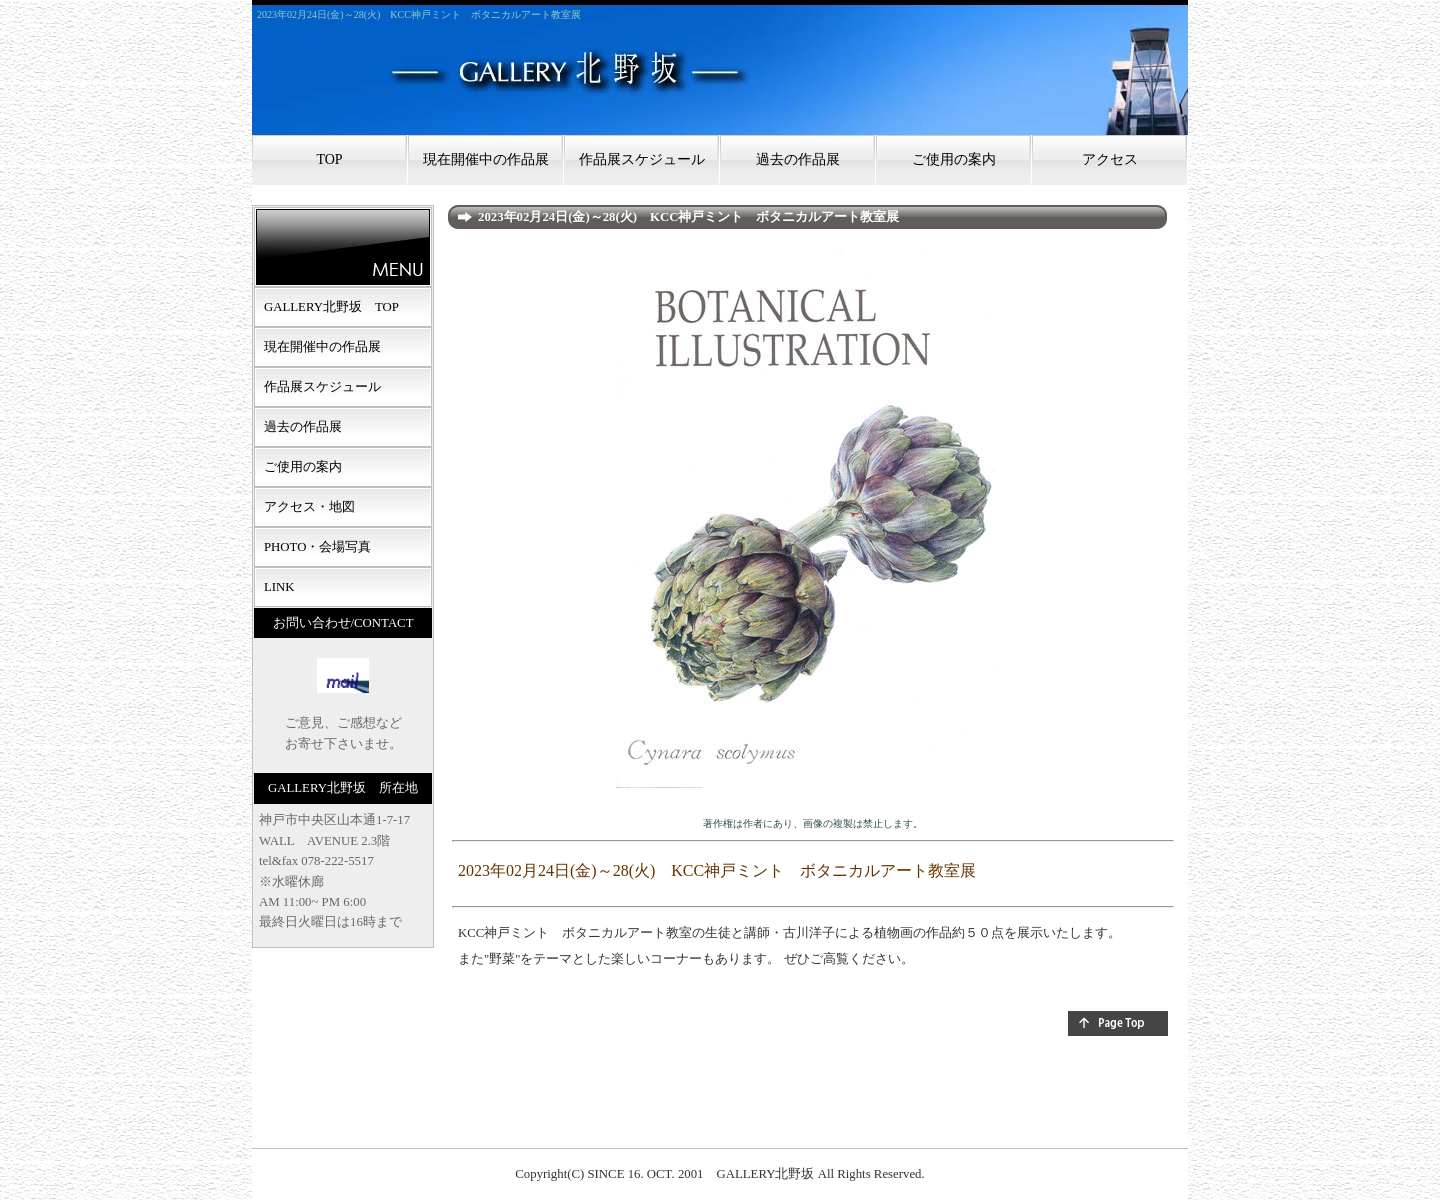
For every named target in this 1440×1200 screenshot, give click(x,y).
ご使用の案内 (954, 159)
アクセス (1110, 159)
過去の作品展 (798, 159)
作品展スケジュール (642, 159)
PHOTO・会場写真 (317, 547)
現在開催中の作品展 (486, 159)
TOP (329, 159)
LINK (279, 587)
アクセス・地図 (309, 507)
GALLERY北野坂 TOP (331, 307)
